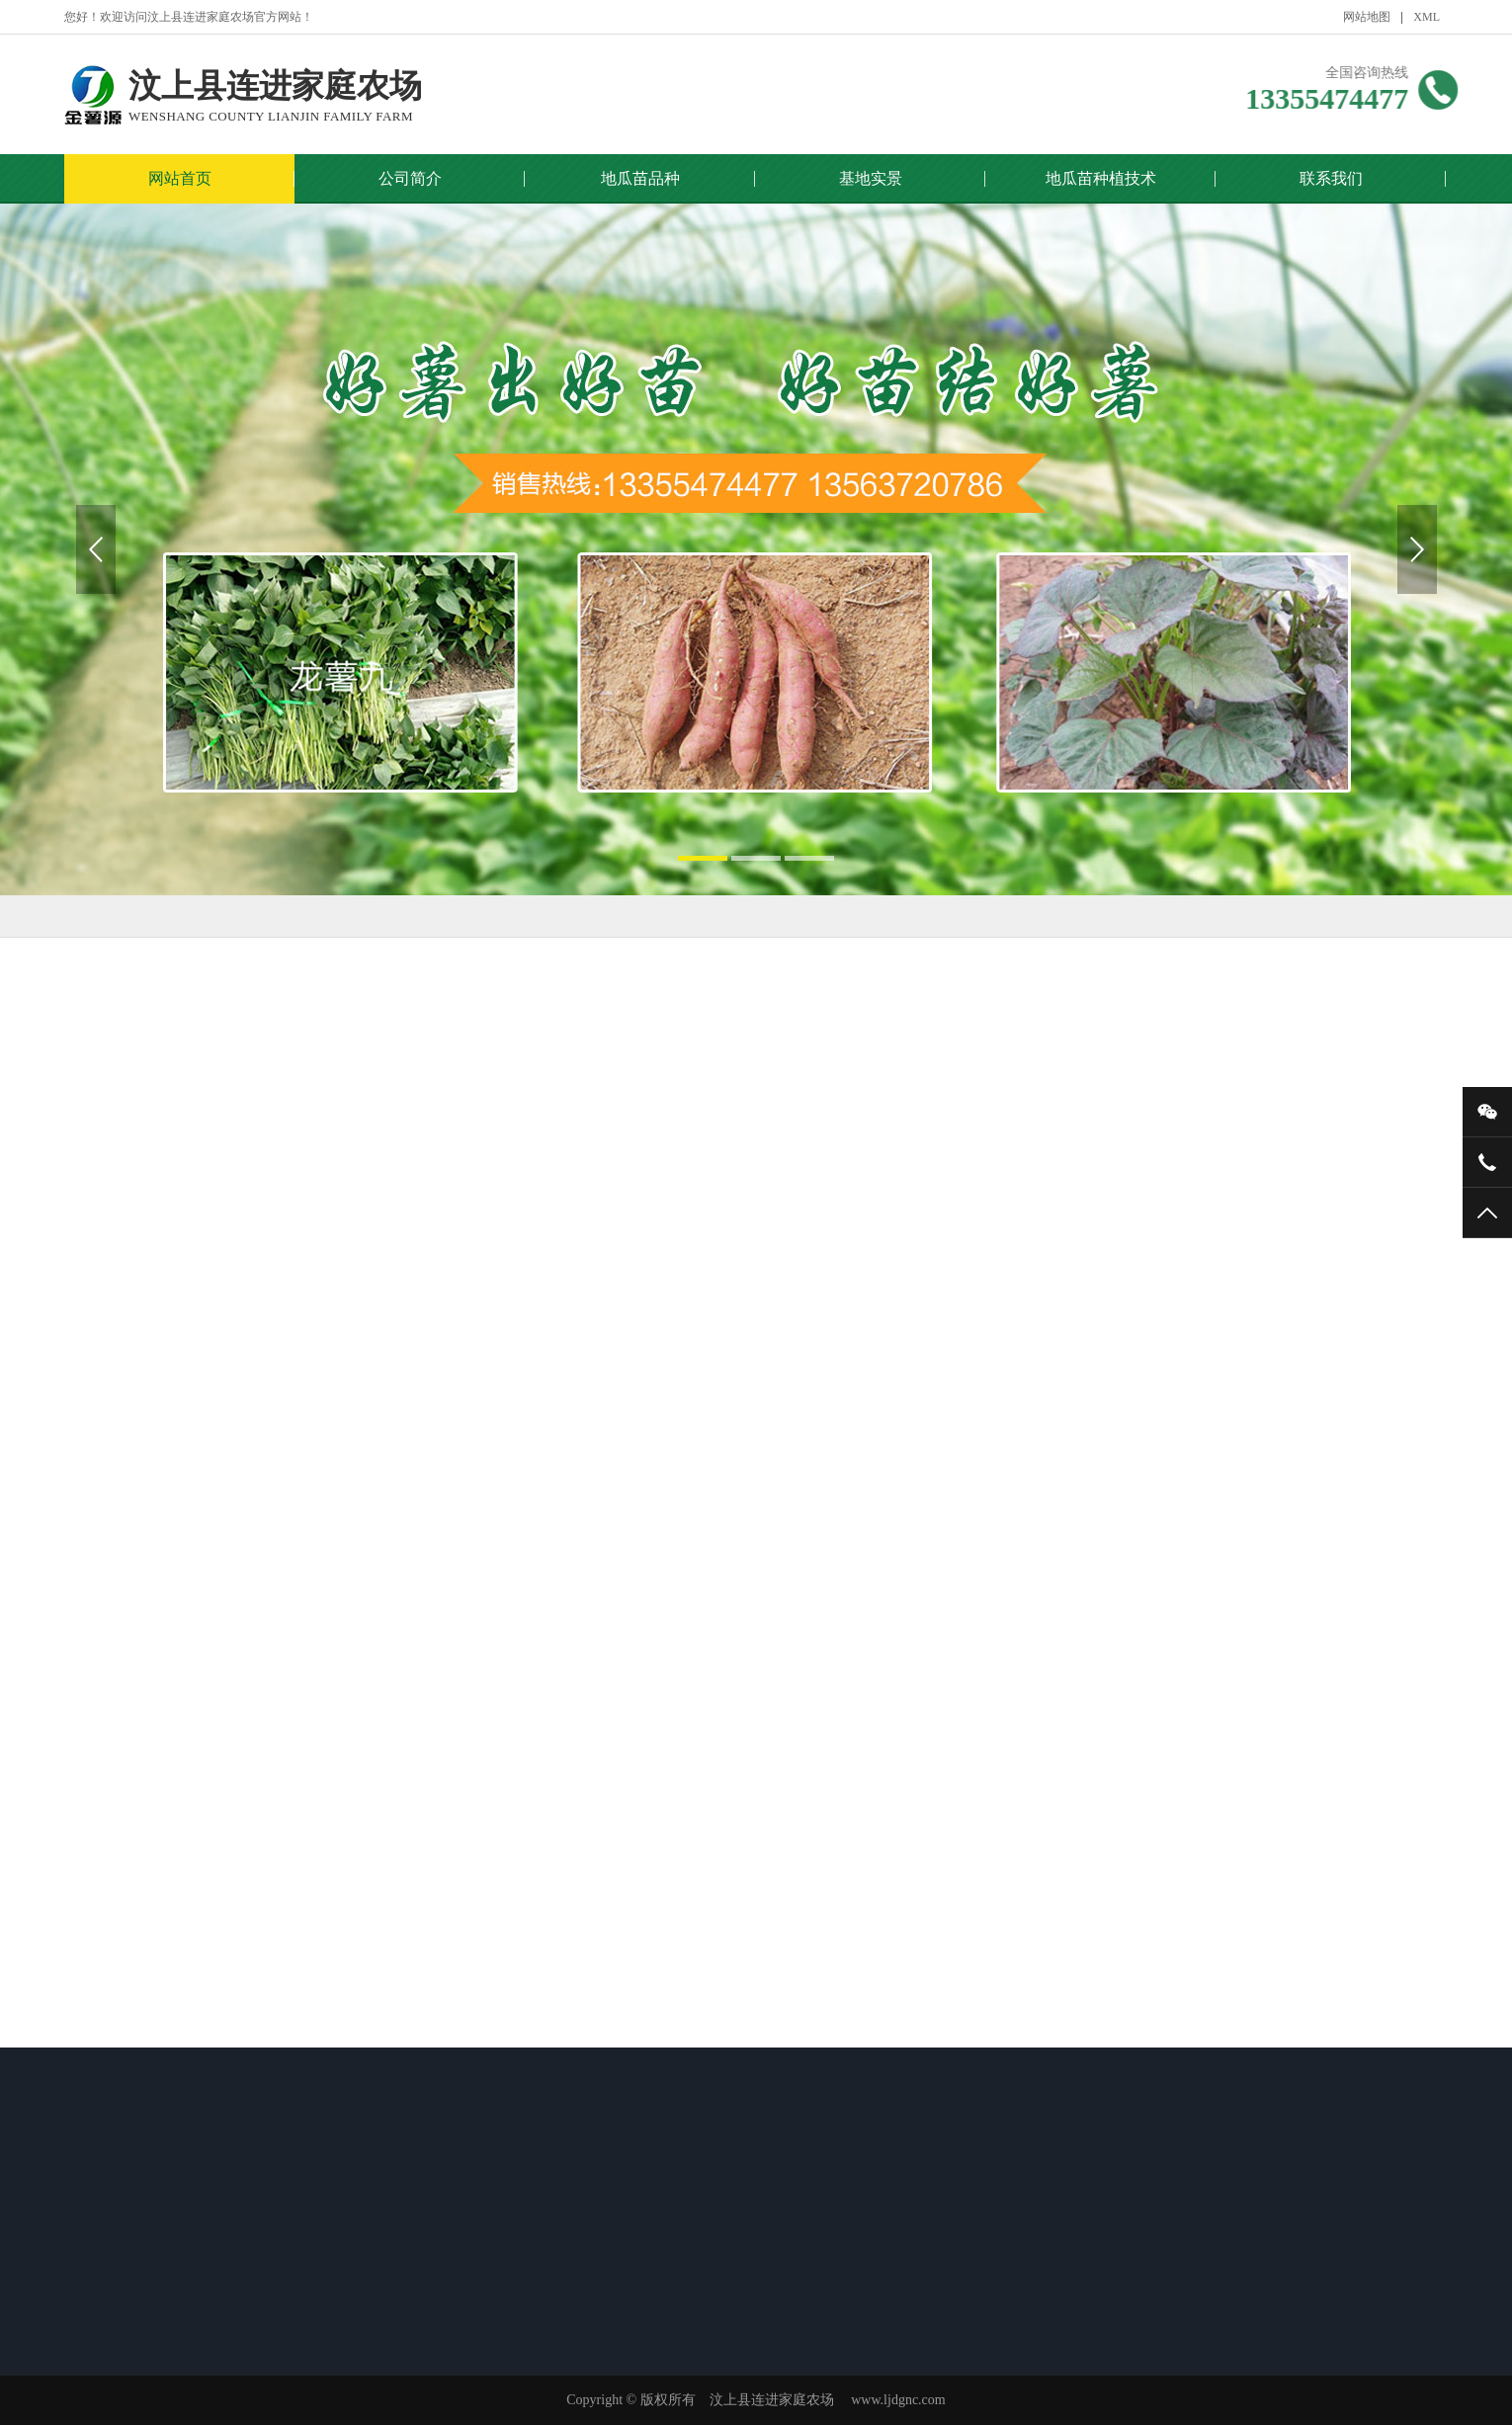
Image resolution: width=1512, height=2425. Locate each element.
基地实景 (870, 178)
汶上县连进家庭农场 (275, 96)
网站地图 (1366, 17)
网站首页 (179, 178)
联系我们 (1331, 178)
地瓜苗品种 (640, 178)
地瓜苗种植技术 (1101, 178)
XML (1426, 17)
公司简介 (410, 178)
